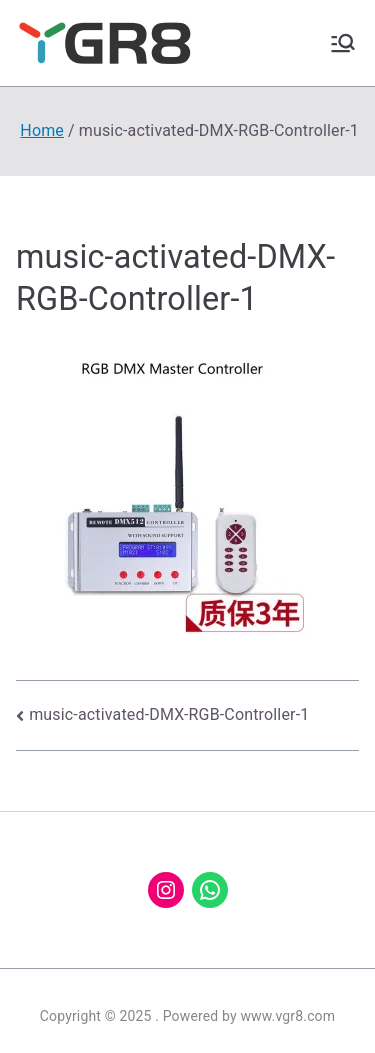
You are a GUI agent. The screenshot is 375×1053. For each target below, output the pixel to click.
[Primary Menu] (343, 43)
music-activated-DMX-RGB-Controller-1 (169, 714)
